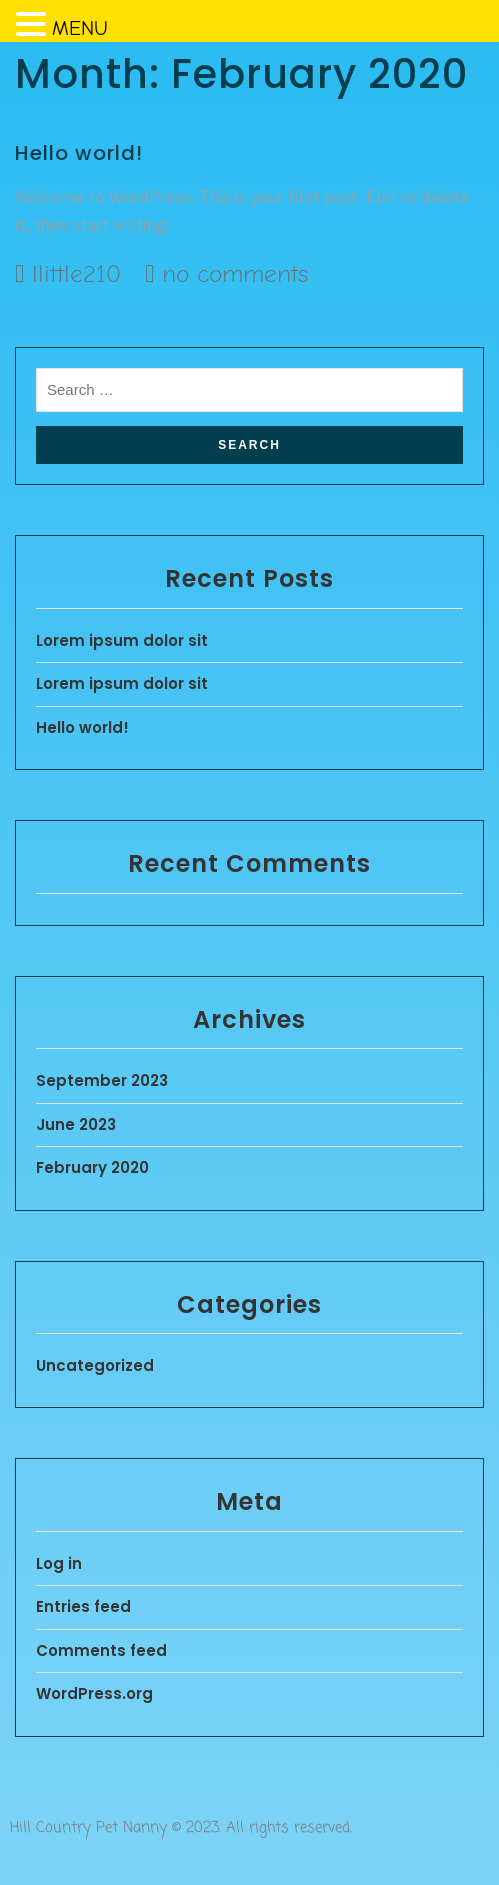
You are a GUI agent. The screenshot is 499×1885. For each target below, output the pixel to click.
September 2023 (102, 1080)
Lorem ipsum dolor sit (122, 640)
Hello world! (79, 153)
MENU (80, 28)
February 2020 (92, 1167)
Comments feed (101, 1650)
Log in (59, 1563)
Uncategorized (95, 1365)
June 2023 (76, 1124)
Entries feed (83, 1606)
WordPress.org (94, 1693)
